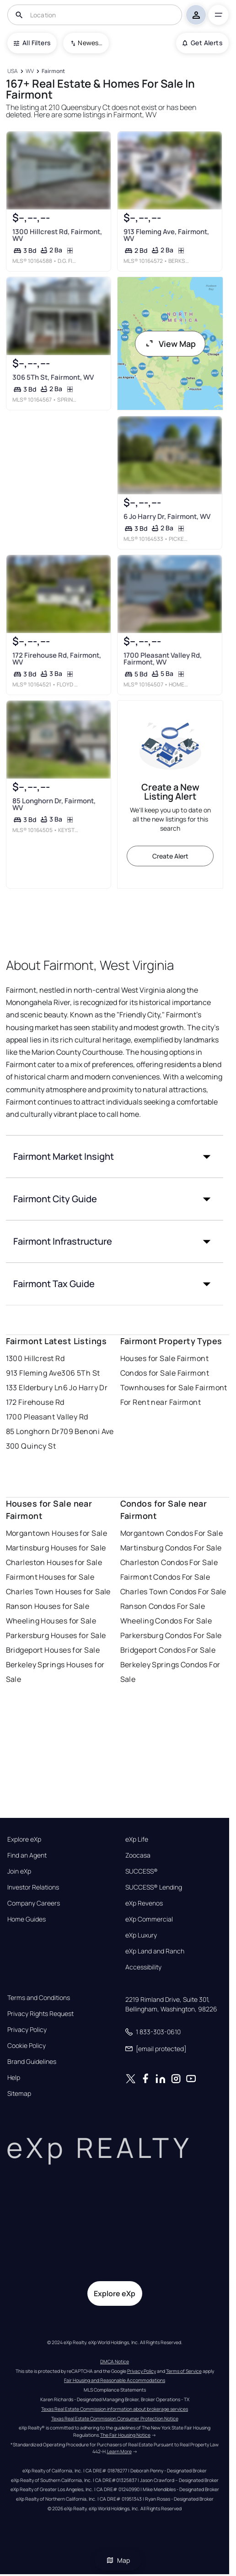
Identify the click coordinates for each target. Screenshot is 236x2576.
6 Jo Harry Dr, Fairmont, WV (166, 516)
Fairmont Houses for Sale (50, 1577)
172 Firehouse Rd (35, 1402)
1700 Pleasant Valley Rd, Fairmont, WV (162, 658)
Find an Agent (27, 1855)
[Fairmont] (53, 71)
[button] (115, 1157)
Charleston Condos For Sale (169, 1562)
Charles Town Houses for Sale (58, 1591)
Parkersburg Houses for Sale (56, 1635)
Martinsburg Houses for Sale (56, 1548)
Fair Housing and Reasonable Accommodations (114, 2380)
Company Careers (33, 1903)
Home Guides (26, 1919)
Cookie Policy (26, 2045)
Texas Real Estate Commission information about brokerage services (114, 2409)
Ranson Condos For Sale (162, 1606)
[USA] (13, 71)
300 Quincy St (31, 1446)
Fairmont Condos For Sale (165, 1577)
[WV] (30, 71)
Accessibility (143, 1967)
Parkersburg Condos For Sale (171, 1635)
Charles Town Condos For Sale (173, 1591)
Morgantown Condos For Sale (171, 1533)
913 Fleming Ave (34, 1373)
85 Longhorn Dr (33, 1431)
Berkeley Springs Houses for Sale (55, 1672)
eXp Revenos (144, 1903)
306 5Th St (80, 1373)
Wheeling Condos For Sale (166, 1621)
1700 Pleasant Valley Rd (47, 1417)
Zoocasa (137, 1855)
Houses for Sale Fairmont (164, 1358)
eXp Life (136, 1839)
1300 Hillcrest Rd (35, 1358)
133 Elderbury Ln (34, 1387)
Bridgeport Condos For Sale (167, 1650)
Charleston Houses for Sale (54, 1562)
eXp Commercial (149, 1919)
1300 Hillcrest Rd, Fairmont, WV (57, 234)
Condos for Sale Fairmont (164, 1373)
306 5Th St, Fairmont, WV (52, 377)
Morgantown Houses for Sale (56, 1533)
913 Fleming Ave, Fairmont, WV (166, 234)
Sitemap (19, 2093)
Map (118, 2560)
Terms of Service (184, 2371)
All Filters (32, 42)
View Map (170, 343)
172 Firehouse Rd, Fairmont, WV (56, 658)
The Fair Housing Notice (125, 2435)
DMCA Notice (114, 2361)
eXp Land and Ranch (154, 1951)
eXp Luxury (141, 1935)
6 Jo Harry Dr (85, 1387)
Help (13, 2077)
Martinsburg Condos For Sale (171, 1548)
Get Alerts (202, 42)
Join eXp (19, 1871)
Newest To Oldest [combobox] (90, 42)
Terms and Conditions (38, 1998)
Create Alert (170, 856)
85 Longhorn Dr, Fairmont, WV (53, 804)
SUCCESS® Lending (153, 1887)
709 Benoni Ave (87, 1431)
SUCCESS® (141, 1871)
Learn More (119, 2451)
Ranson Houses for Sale (48, 1606)
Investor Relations (33, 1887)
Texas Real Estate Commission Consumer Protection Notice (114, 2418)
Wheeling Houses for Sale (51, 1621)
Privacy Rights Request (40, 2014)
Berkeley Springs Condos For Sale (170, 1672)
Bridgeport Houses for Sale (53, 1650)
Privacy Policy (27, 2029)
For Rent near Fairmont (160, 1402)
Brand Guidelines (31, 2061)
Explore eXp (24, 1839)
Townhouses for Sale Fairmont (173, 1387)
